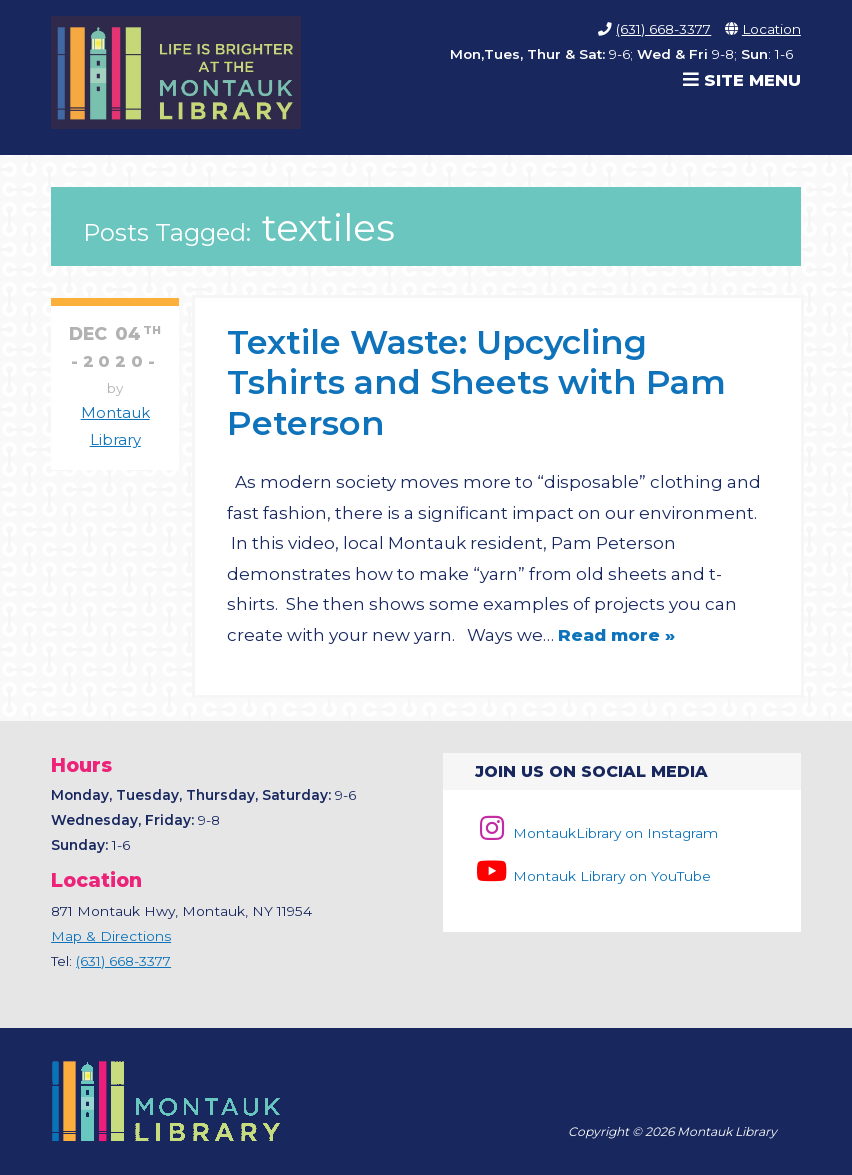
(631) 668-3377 (663, 29)
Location (771, 29)
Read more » (616, 635)
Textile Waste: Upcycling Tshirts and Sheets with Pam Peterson (476, 382)
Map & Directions (111, 936)
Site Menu (742, 80)
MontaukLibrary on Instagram (596, 833)
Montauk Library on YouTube (593, 876)
